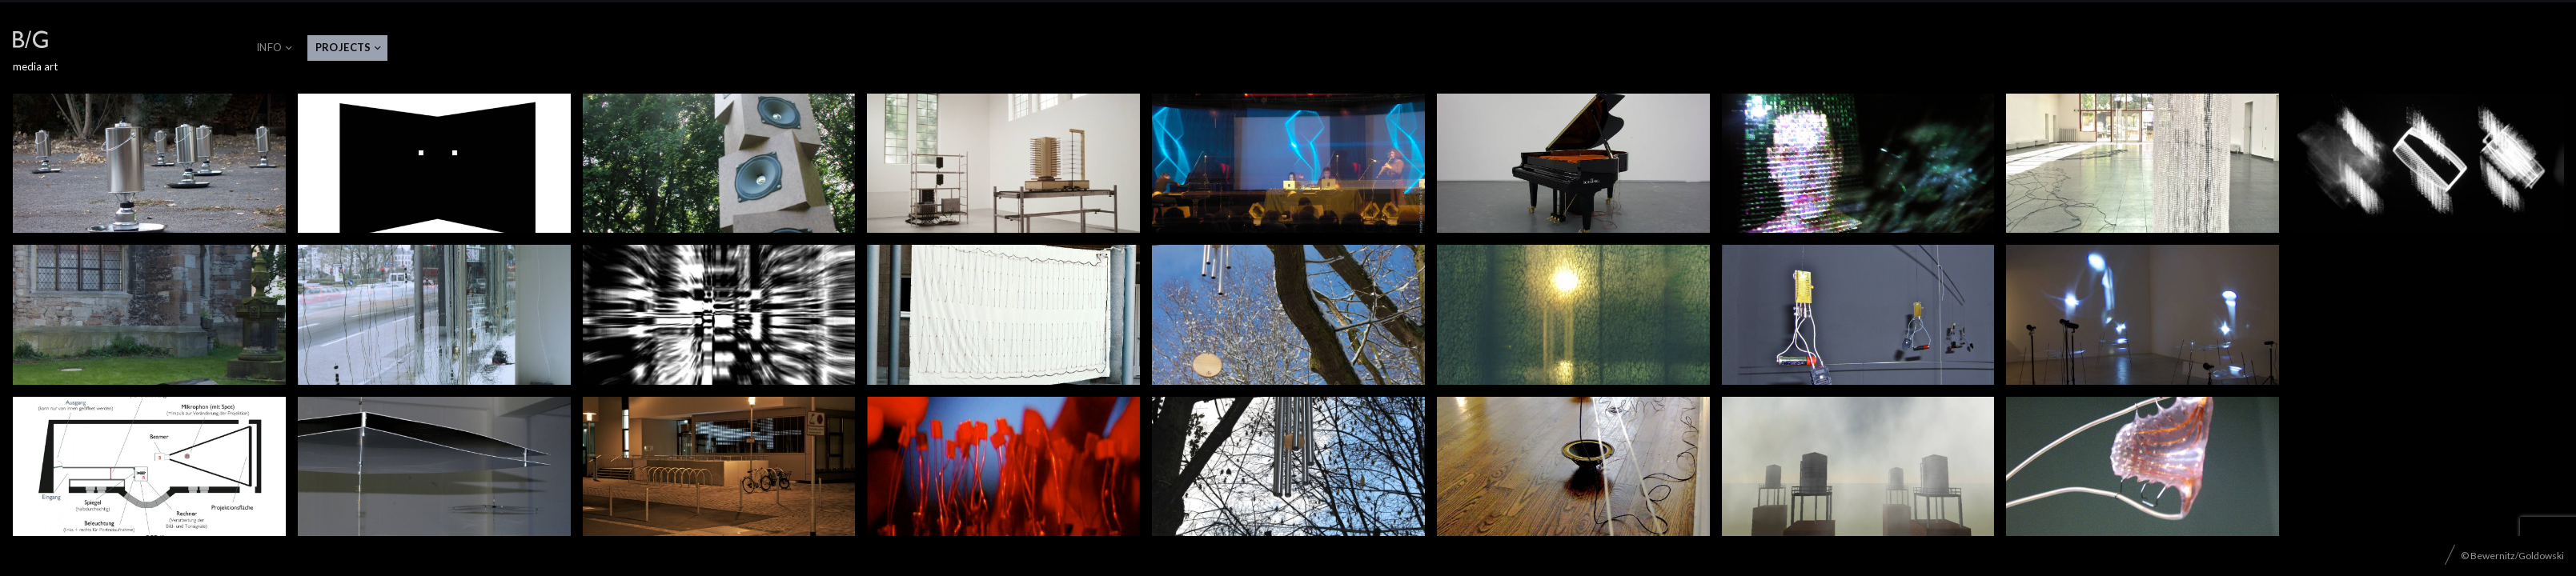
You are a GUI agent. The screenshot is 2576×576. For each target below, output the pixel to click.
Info (269, 47)
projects (343, 47)
